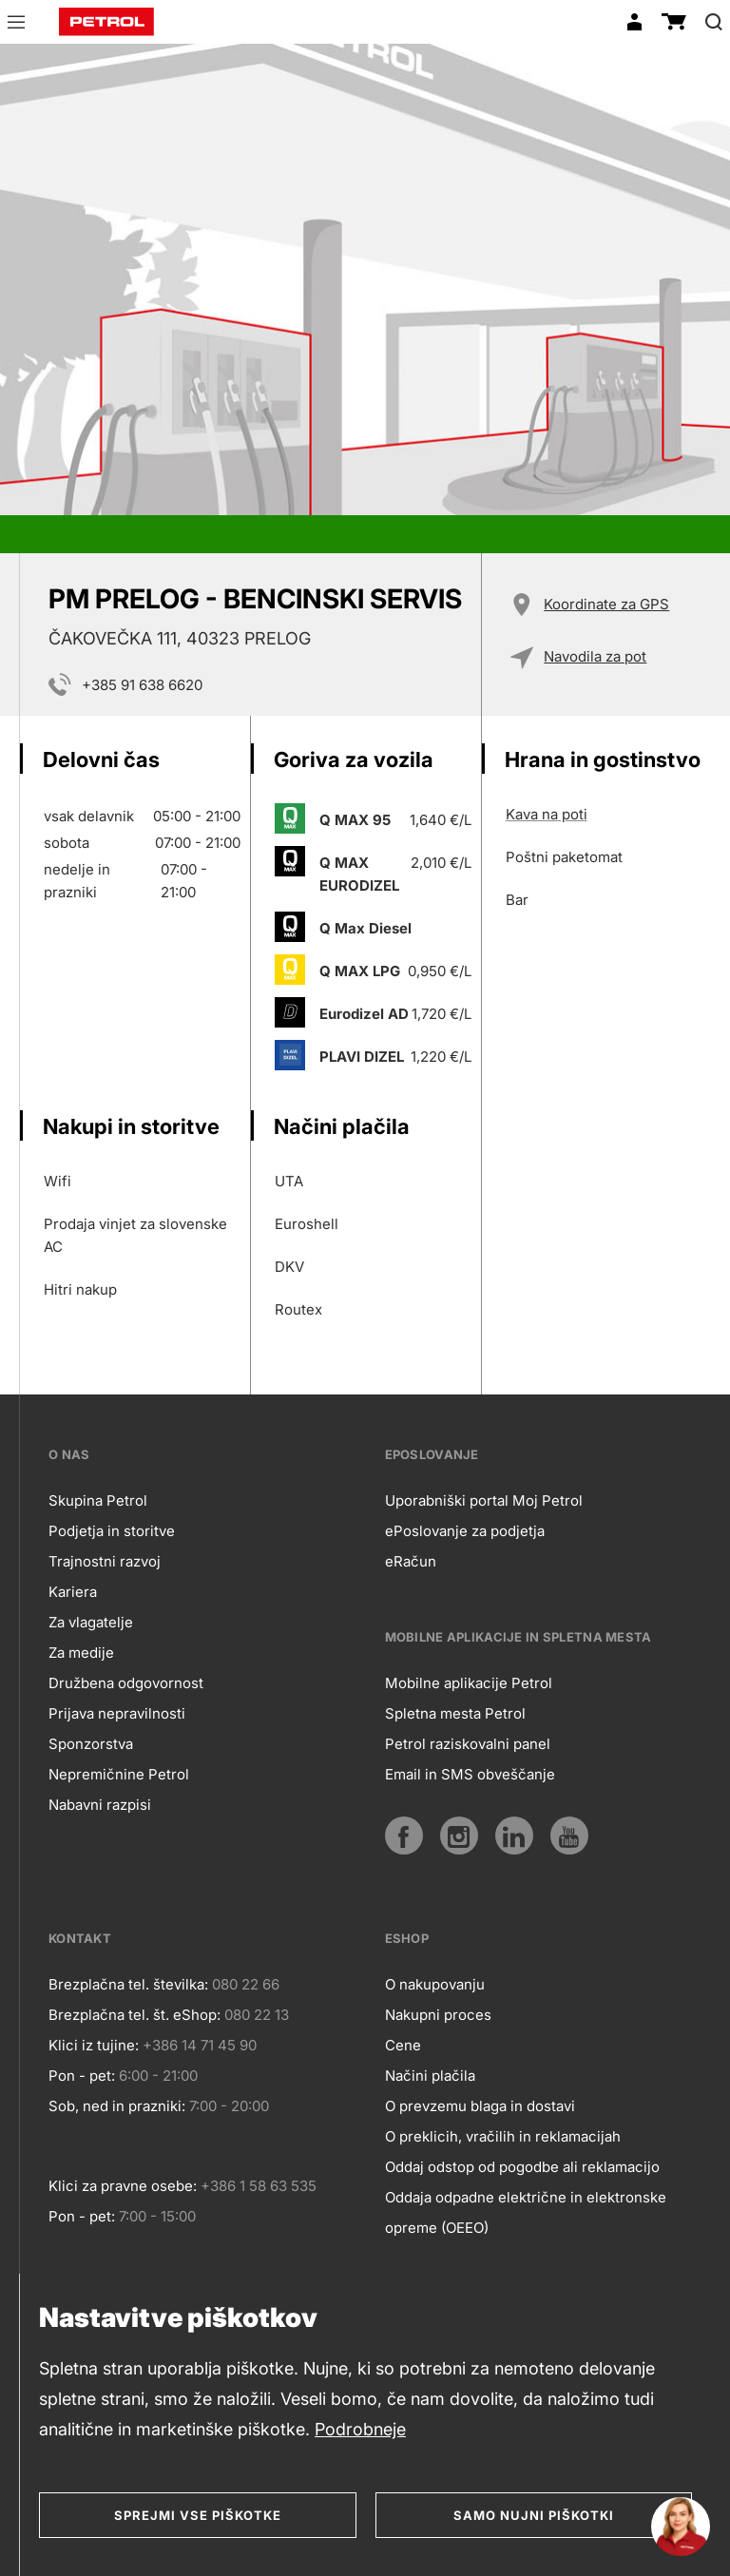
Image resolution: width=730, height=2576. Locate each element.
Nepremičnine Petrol (118, 1774)
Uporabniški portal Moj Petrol (484, 1500)
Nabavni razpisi (99, 1805)
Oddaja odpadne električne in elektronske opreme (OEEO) (525, 2212)
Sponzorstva (90, 1744)
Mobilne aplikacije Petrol (468, 1683)
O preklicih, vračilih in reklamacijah (503, 2136)
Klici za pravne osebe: (122, 2186)
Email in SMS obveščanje (470, 1774)
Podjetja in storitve (111, 1531)
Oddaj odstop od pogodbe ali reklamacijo (522, 2167)
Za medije (81, 1653)
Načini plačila (430, 2076)
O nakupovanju (435, 1984)
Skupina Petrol (97, 1500)
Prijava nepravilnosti (116, 1713)
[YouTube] (569, 1836)
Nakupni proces (438, 2015)
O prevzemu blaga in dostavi (480, 2106)
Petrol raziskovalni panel (467, 1744)
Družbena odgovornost (125, 1683)
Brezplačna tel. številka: (128, 1984)
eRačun (410, 1561)
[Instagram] (459, 1836)
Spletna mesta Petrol (455, 1713)
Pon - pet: (81, 2076)
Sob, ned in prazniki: (116, 2106)
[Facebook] (404, 1836)
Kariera (72, 1592)
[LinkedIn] (514, 1836)
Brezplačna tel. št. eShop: (134, 2015)
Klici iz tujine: (93, 2045)
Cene (403, 2045)
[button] (16, 24)
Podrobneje (360, 2429)
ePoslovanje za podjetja (465, 1531)
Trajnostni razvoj (104, 1561)
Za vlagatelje (90, 1622)
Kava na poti (546, 814)
